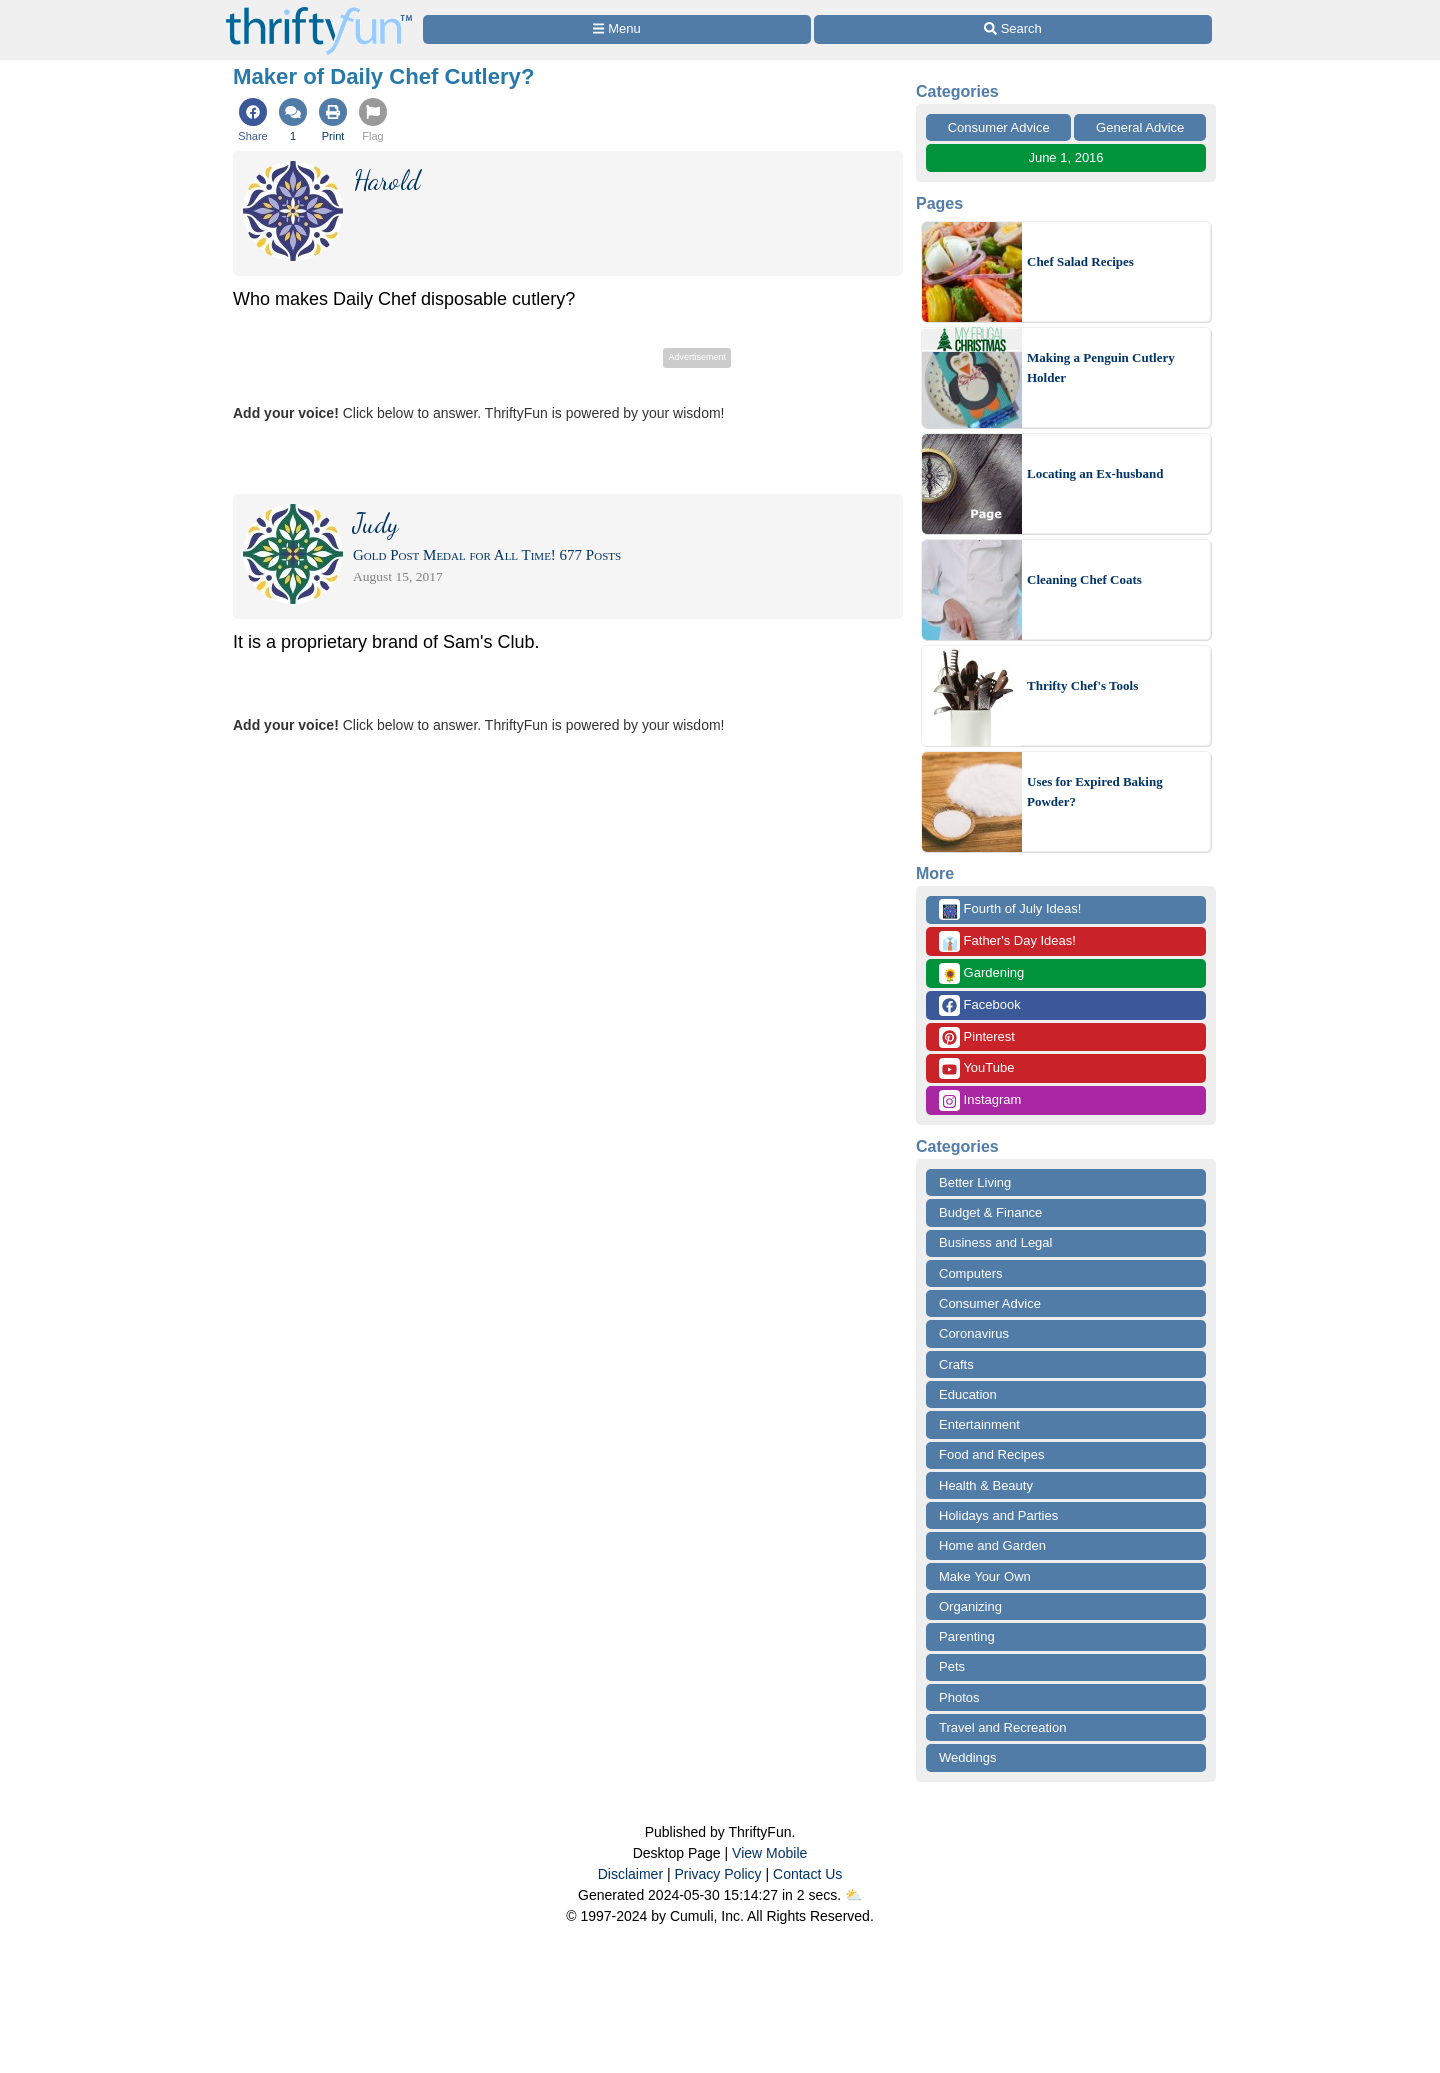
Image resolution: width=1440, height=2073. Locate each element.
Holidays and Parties (998, 1515)
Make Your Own (985, 1576)
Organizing (970, 1606)
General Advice (1140, 127)
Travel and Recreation (1002, 1727)
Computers (971, 1273)
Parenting (967, 1636)
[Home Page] (319, 11)
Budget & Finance (990, 1212)
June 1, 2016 (1065, 157)
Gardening (981, 973)
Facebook (980, 1005)
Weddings (968, 1757)
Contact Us (807, 1874)
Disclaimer (630, 1874)
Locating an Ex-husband (1095, 473)
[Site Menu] (617, 29)
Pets (952, 1666)
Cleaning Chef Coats (1084, 579)
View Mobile (769, 1853)
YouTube (976, 1068)
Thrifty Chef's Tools (1082, 685)
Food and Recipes (992, 1454)
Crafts (956, 1364)
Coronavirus (974, 1333)
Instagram (980, 1100)
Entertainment (979, 1424)
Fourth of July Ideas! (1010, 909)
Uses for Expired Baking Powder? (1095, 791)
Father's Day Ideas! (1007, 941)
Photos (959, 1697)
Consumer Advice (999, 127)
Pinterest (977, 1037)
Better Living (975, 1182)
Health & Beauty (986, 1485)
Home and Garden (992, 1545)
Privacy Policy (717, 1874)
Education (968, 1394)
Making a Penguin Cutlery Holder (1101, 367)
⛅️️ (853, 1895)
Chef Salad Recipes (1080, 261)
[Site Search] (1013, 29)
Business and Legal (995, 1242)
